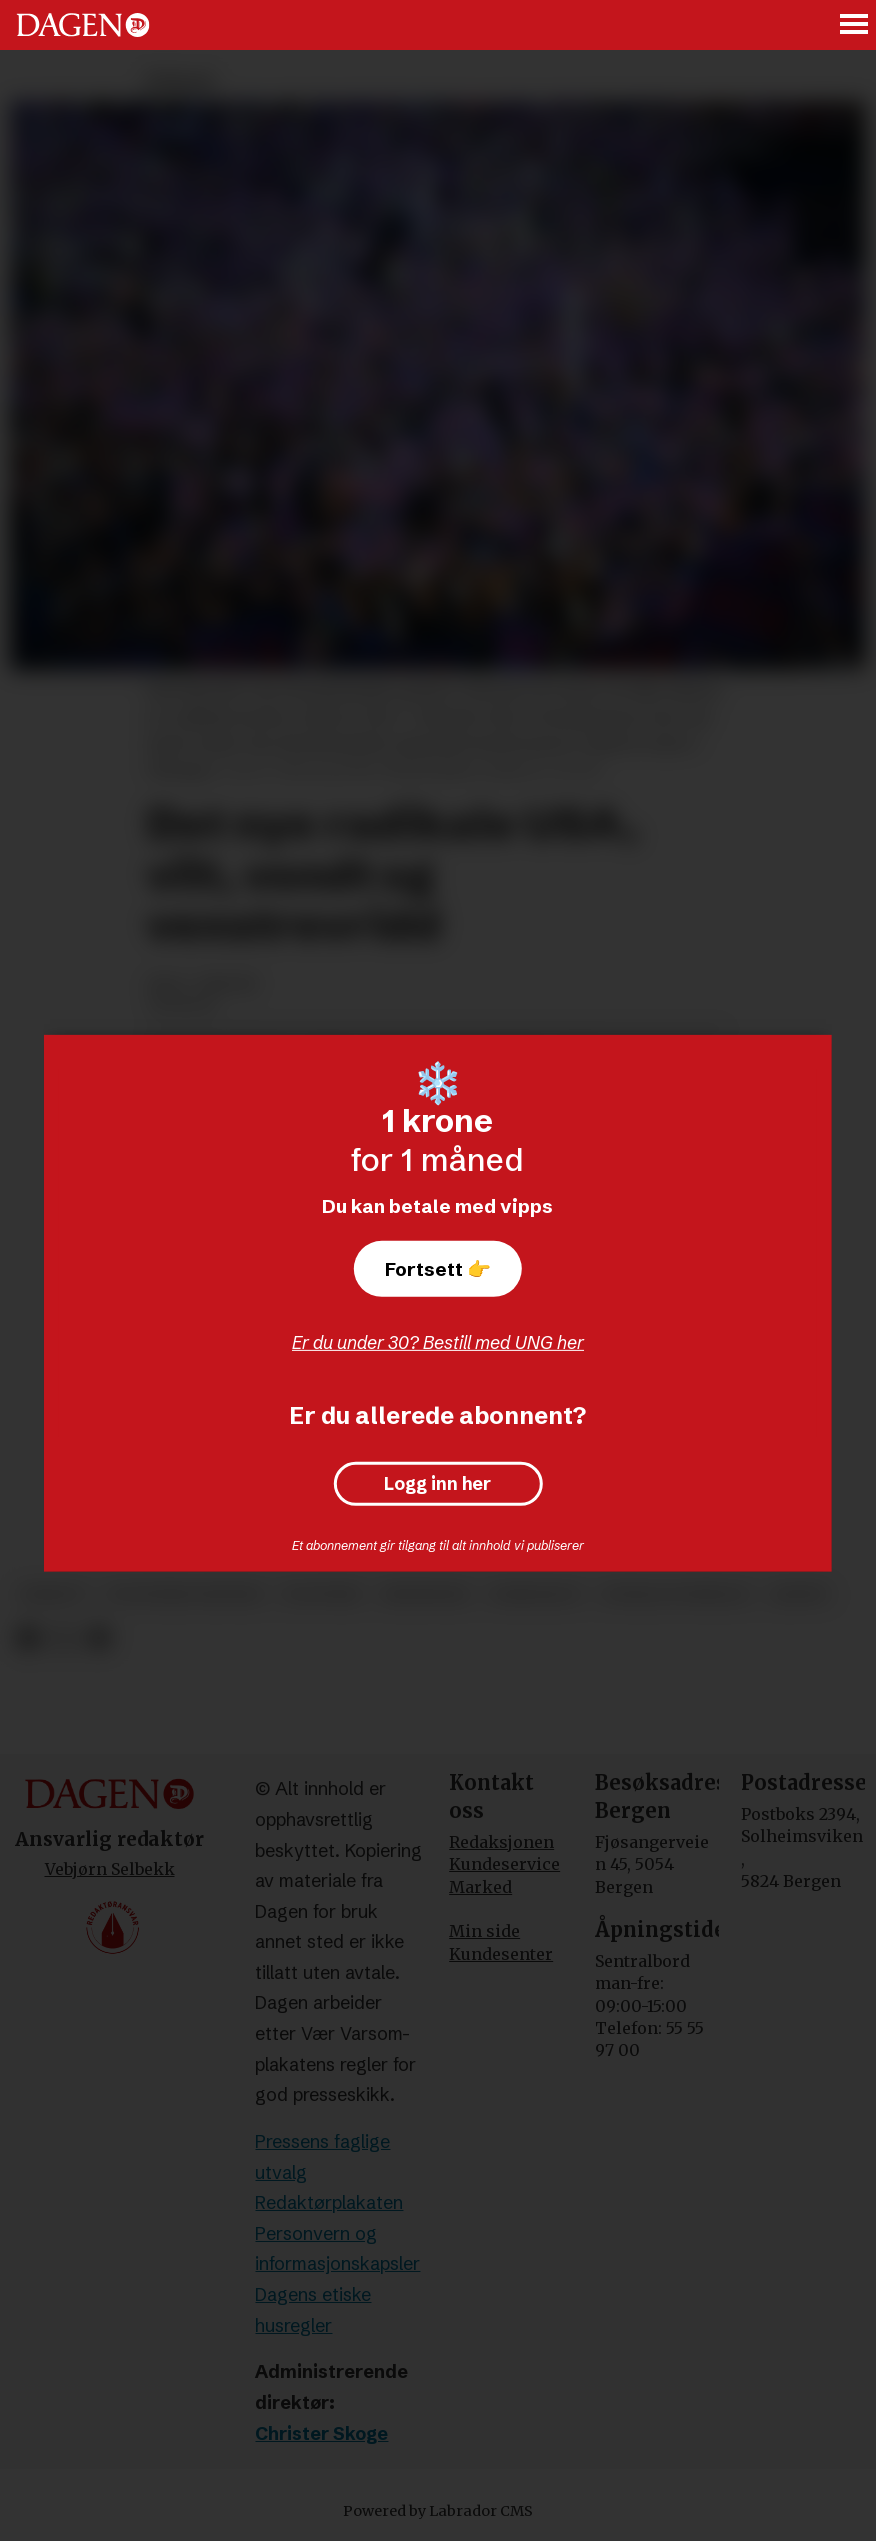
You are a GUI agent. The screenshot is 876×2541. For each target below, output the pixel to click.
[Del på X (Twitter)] (63, 1638)
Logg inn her (437, 1484)
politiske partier (185, 1594)
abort (800, 1594)
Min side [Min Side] (484, 1931)
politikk (321, 1594)
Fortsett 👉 (438, 1269)
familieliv (535, 1594)
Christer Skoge (321, 2433)
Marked (480, 1887)
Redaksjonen (501, 1842)
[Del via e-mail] (98, 1638)
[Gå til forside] (83, 25)
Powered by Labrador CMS (438, 2511)
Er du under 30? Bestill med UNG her (438, 1342)
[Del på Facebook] (27, 1638)
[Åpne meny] (855, 25)
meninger (425, 1594)
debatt (53, 1594)
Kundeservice (504, 1864)
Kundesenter (501, 1954)
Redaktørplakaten (329, 2202)
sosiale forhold (676, 1594)
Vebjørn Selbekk (110, 1869)
